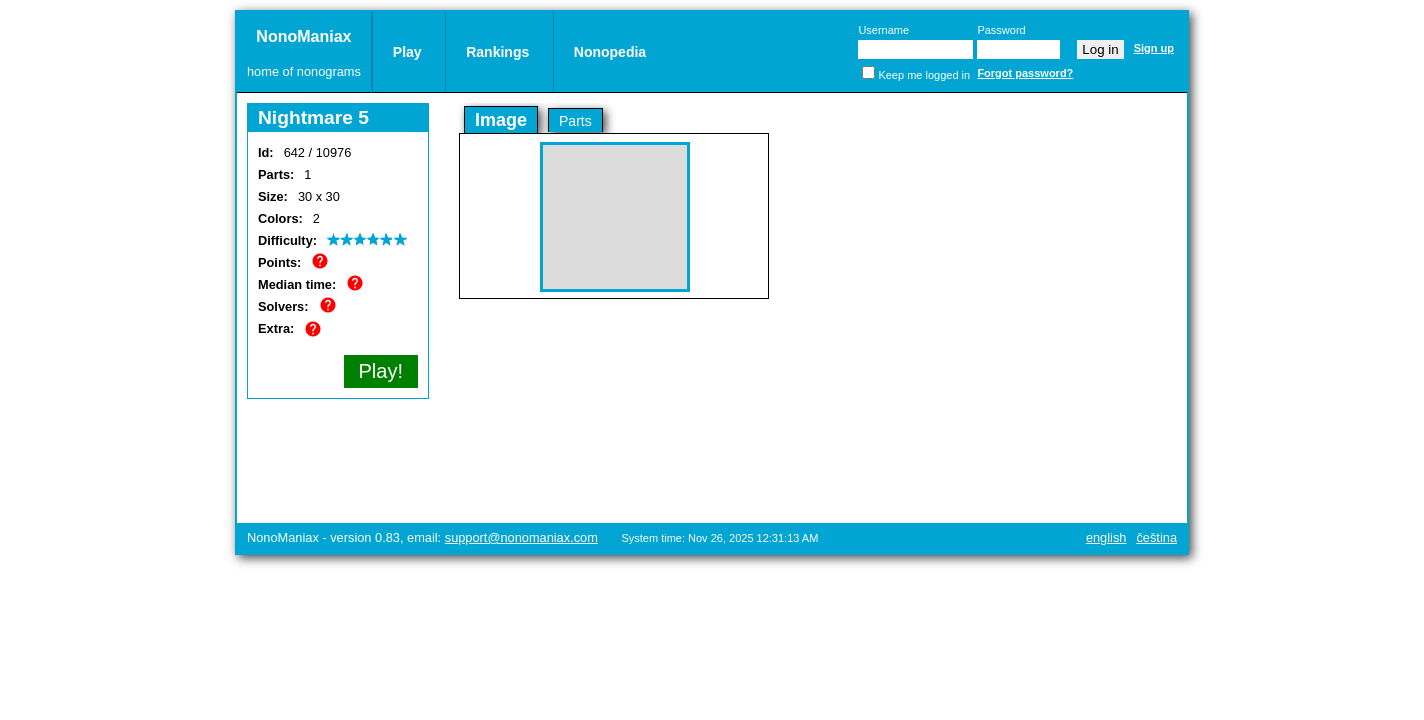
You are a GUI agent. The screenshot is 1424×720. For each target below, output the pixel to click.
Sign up (1154, 48)
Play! (381, 371)
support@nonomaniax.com (521, 537)
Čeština (1156, 537)
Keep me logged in (924, 75)
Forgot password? (1025, 73)
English (1106, 537)
